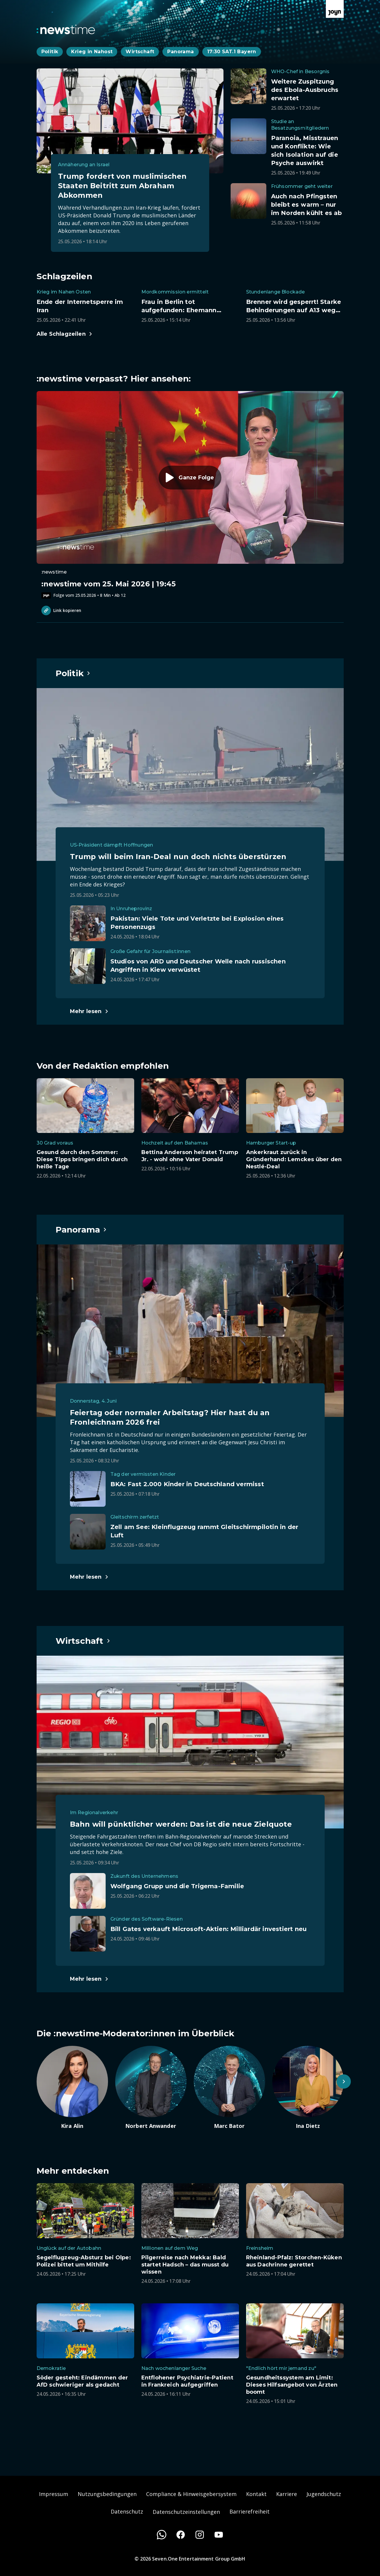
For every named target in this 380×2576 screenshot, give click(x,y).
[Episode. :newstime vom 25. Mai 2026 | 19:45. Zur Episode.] (190, 495)
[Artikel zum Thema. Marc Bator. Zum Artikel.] (229, 2088)
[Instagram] (199, 2534)
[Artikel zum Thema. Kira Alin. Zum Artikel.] (72, 2088)
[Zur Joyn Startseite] (335, 9)
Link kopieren (61, 610)
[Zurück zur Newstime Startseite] (66, 29)
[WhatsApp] (161, 2534)
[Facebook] (180, 2534)
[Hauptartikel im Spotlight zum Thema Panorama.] (81, 1229)
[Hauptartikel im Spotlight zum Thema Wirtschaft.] (83, 1640)
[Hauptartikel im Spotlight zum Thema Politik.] (73, 673)
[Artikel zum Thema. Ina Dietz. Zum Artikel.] (308, 2088)
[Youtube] (218, 2534)
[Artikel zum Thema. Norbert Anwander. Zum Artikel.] (151, 2088)
